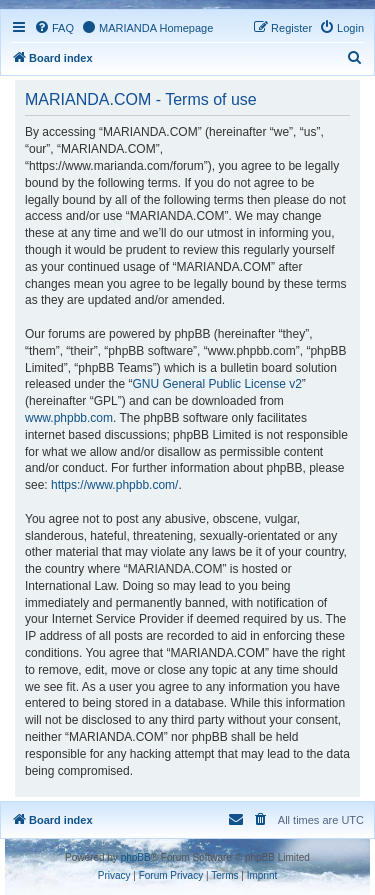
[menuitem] (54, 28)
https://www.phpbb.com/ (114, 485)
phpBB (136, 857)
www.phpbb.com (69, 418)
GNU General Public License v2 (216, 384)
